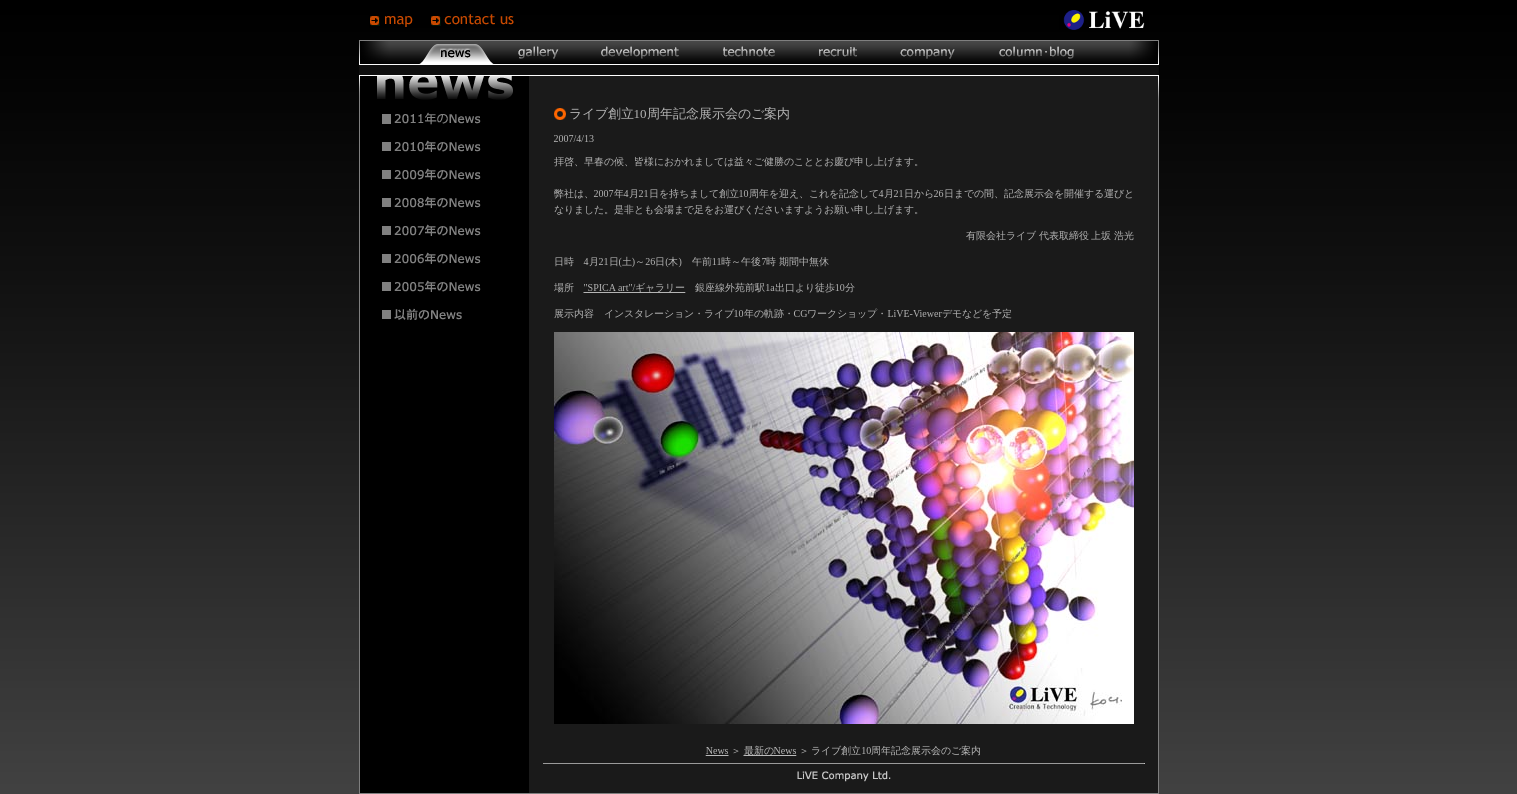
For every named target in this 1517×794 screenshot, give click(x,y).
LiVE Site (1104, 20)
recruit (837, 52)
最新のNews (770, 750)
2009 (445, 175)
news (456, 52)
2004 (445, 315)
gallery (537, 52)
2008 (445, 203)
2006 (445, 259)
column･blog (1034, 52)
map (399, 20)
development (640, 52)
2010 (445, 147)
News (717, 750)
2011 (445, 119)
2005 (445, 287)
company (927, 52)
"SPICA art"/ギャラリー (635, 287)
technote (748, 52)
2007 (445, 231)
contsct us (475, 20)
